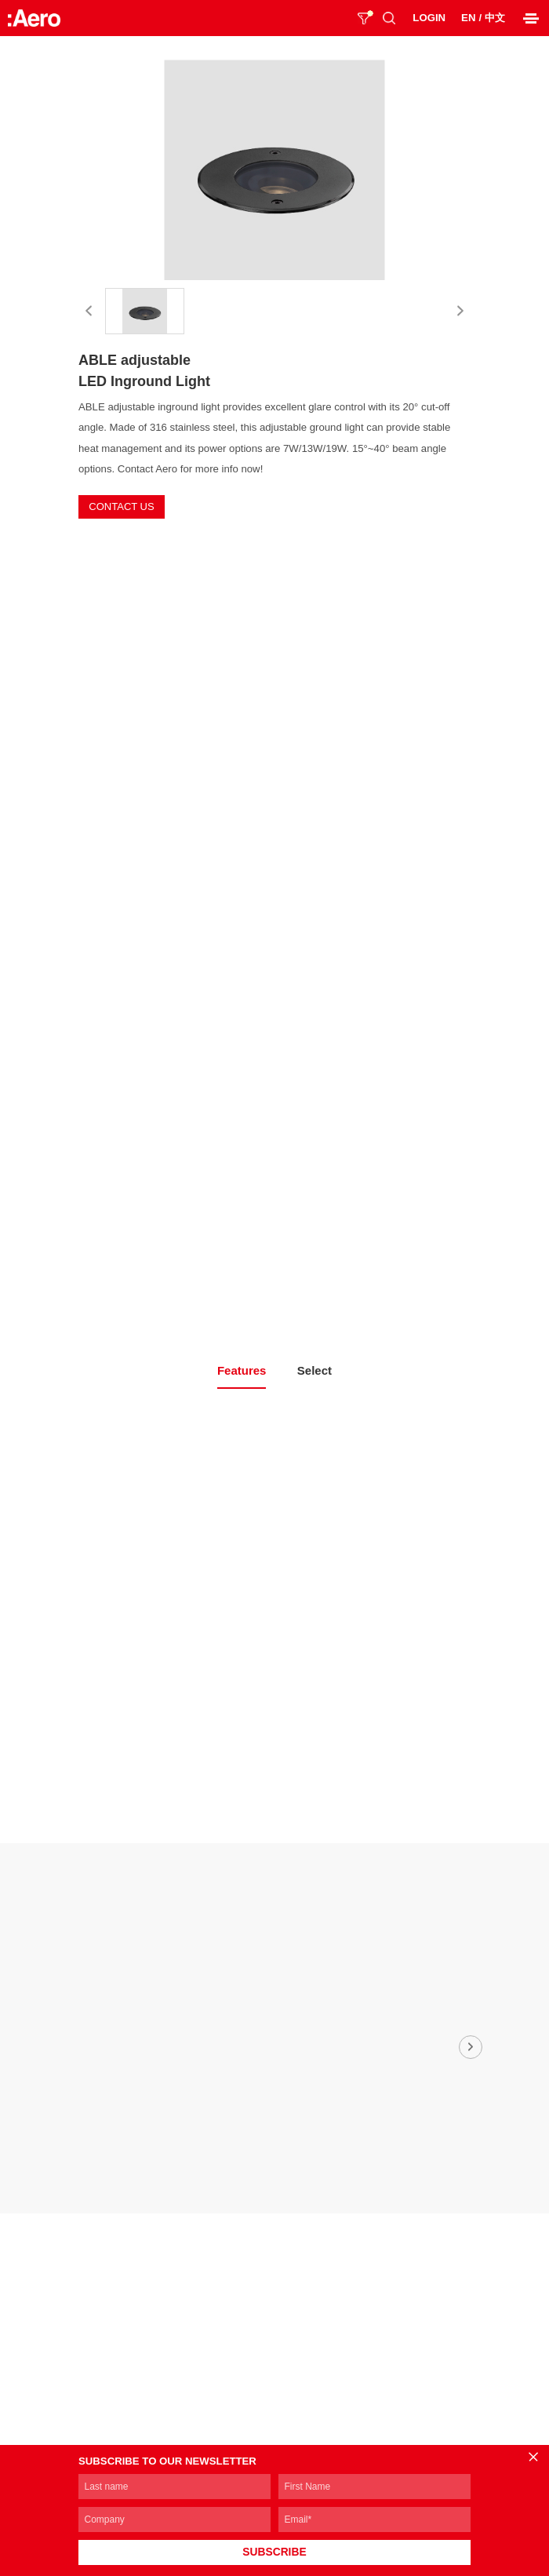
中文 (495, 18)
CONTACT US (121, 506)
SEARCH (389, 18)
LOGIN (429, 18)
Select (314, 1370)
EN (468, 18)
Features (242, 1370)
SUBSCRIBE (274, 2552)
